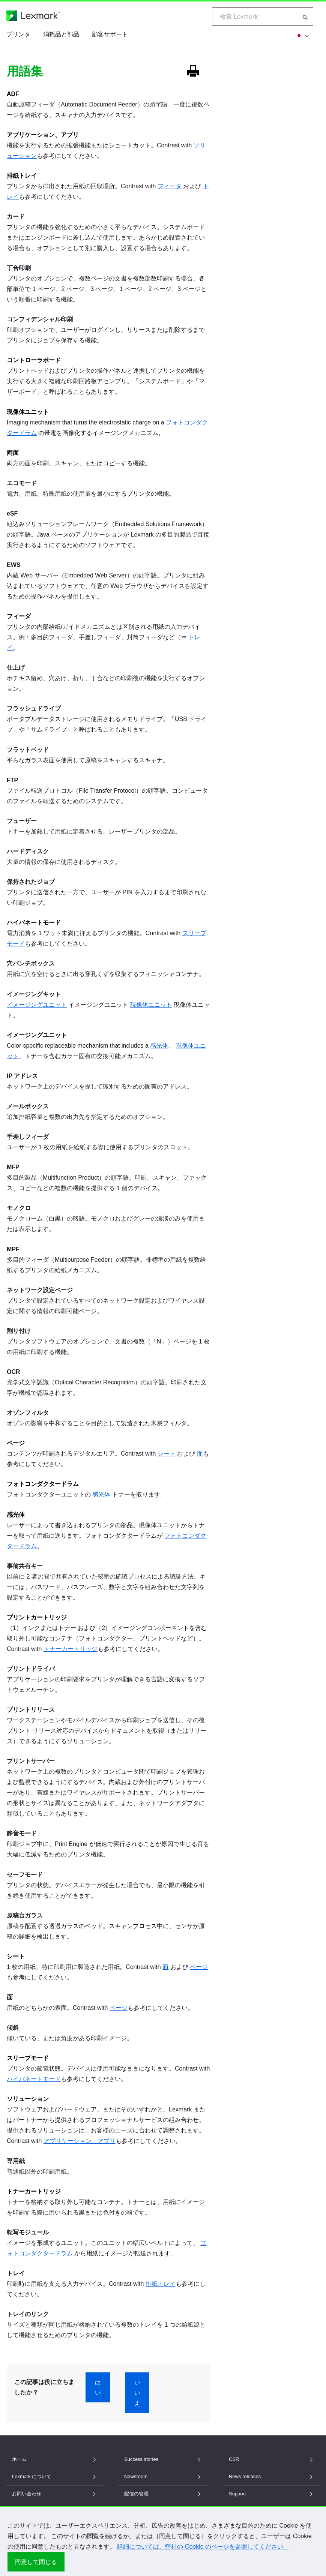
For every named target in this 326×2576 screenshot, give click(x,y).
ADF (13, 94)
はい (98, 2387)
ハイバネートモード (34, 922)
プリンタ (18, 34)
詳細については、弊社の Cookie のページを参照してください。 (203, 2546)
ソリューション (28, 2099)
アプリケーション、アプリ (43, 135)
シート (167, 1453)
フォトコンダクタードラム (43, 1484)
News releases (271, 2476)
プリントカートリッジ (37, 1617)
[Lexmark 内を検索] (305, 16)
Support (271, 2494)
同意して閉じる (36, 2562)
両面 (13, 453)
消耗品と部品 (61, 34)
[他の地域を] (301, 35)
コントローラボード (34, 360)
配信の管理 (163, 2494)
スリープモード (28, 2058)
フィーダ (170, 186)
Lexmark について (54, 2476)
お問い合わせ (54, 2494)
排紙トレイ (22, 175)
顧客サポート (110, 34)
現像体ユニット (28, 412)
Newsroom (163, 2476)
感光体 (159, 1045)
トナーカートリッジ (71, 1649)
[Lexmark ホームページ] (33, 15)
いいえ (137, 2392)
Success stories (163, 2459)
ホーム (54, 2459)
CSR (271, 2459)
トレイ (16, 2273)
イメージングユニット (37, 1005)
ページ (16, 1443)
